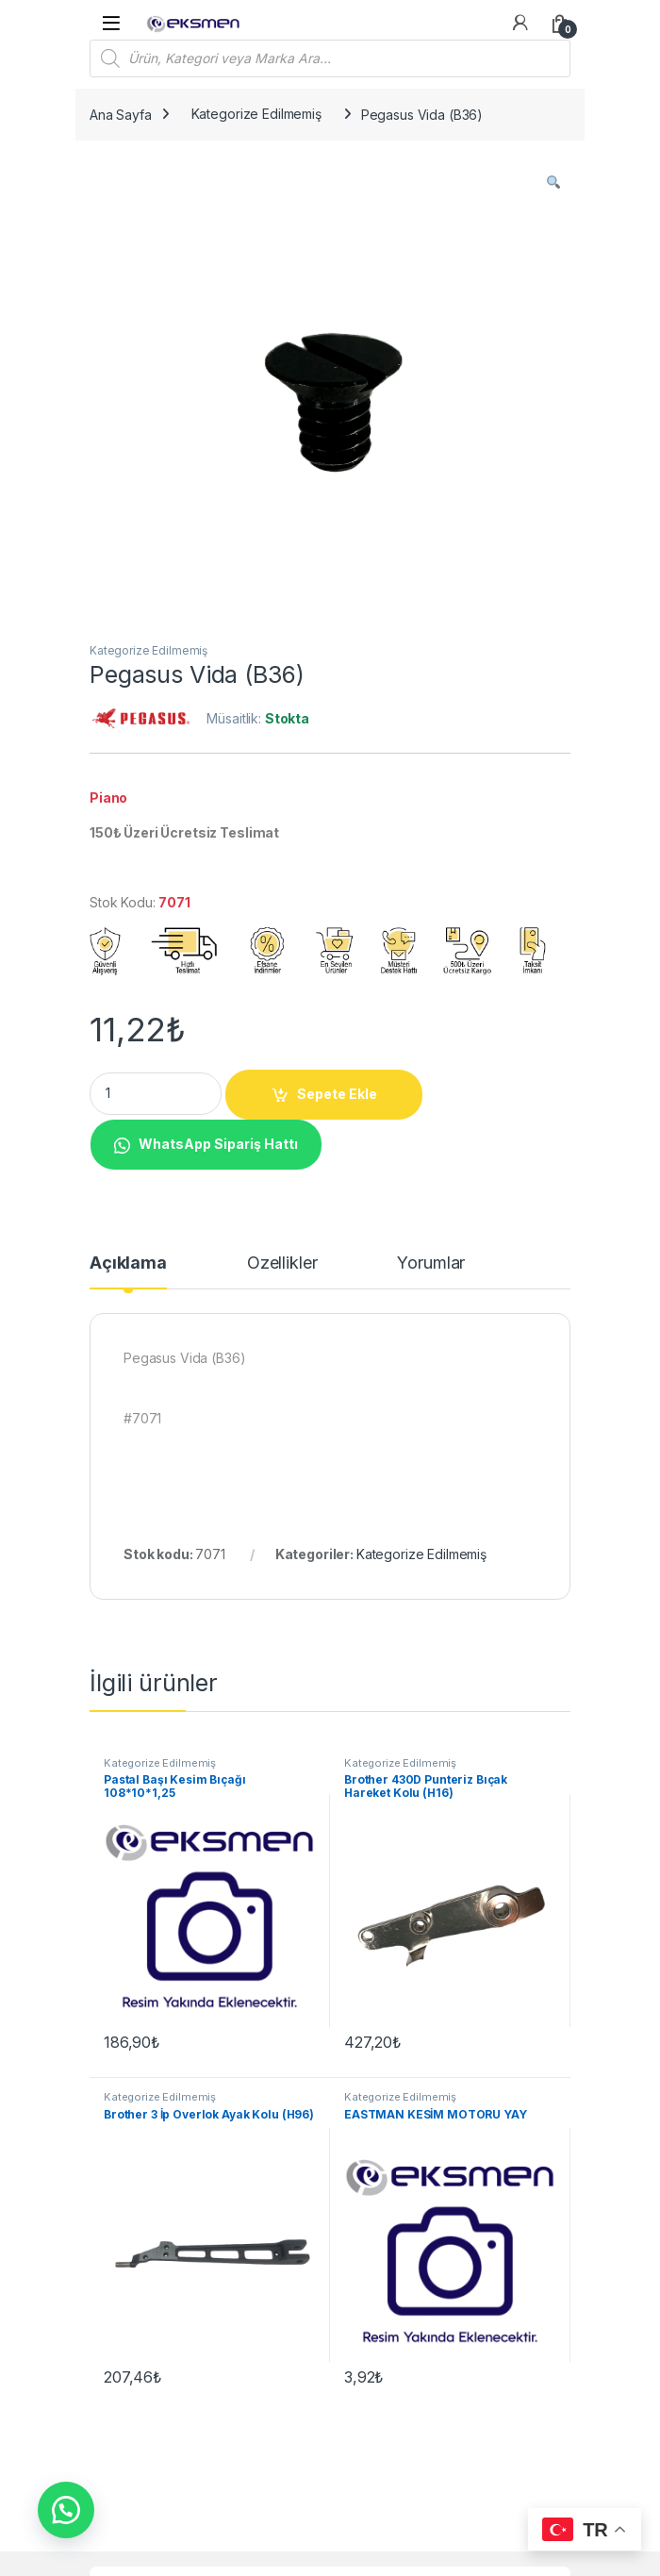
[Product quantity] (156, 1093)
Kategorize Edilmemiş (256, 114)
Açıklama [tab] (128, 1263)
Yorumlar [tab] (431, 1263)
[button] (553, 182)
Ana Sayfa (121, 114)
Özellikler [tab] (282, 1263)
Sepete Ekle (337, 1094)
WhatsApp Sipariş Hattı (218, 1144)
